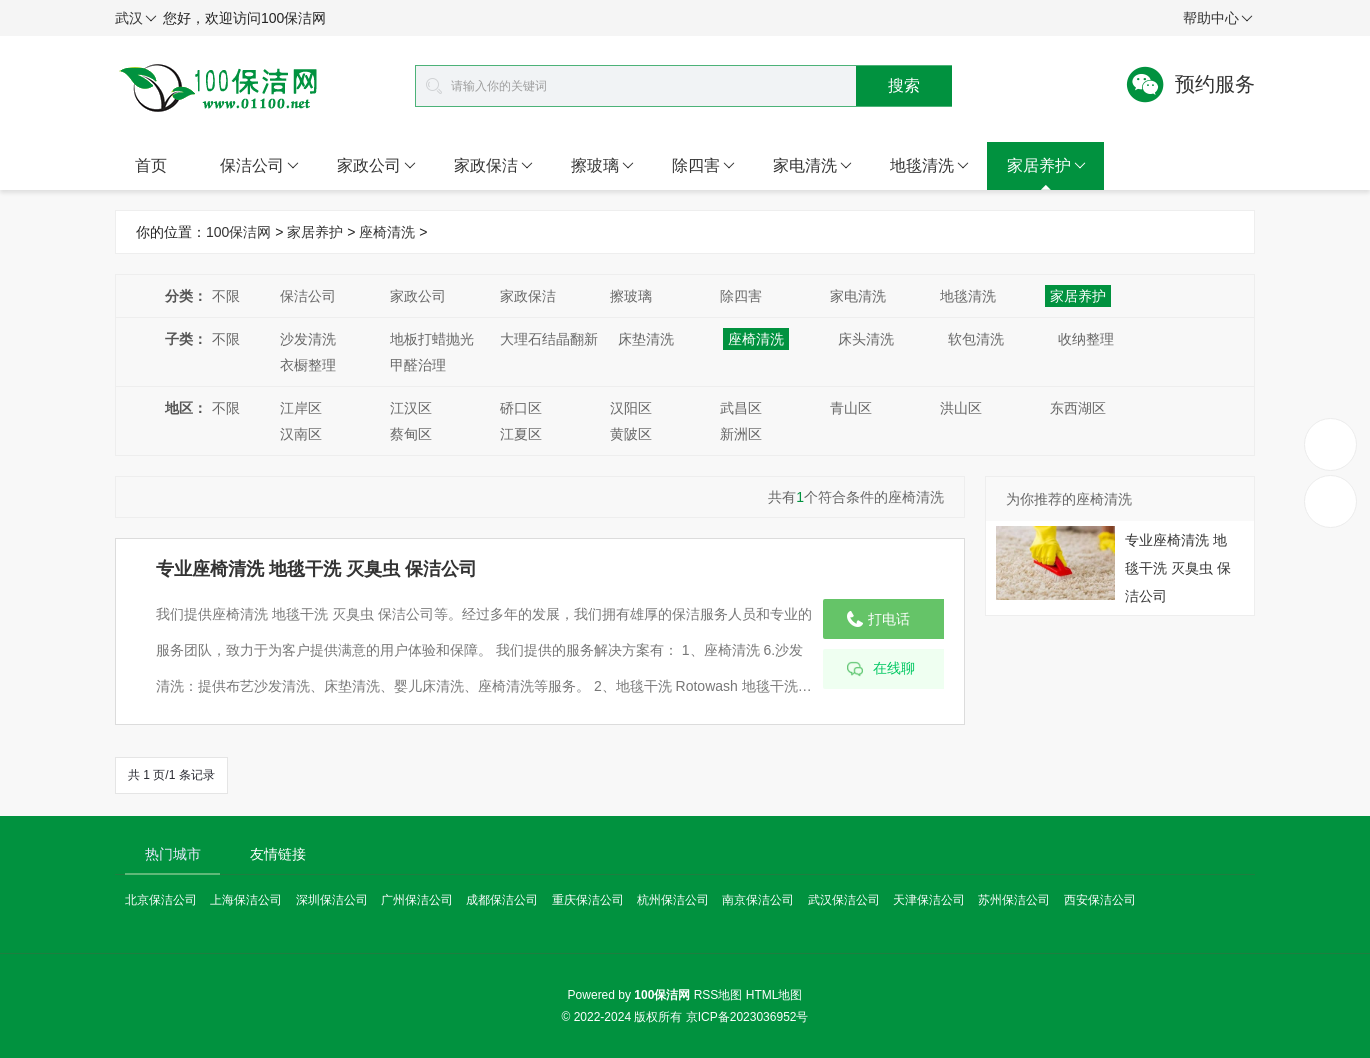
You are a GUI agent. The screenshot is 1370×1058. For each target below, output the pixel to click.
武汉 (136, 19)
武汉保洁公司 (844, 900)
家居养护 (1046, 166)
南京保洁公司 (758, 900)
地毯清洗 (929, 166)
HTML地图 (774, 995)
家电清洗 (812, 166)
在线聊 (894, 668)
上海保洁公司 (246, 900)
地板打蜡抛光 (432, 339)
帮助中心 (1218, 19)
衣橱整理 (308, 365)
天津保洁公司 (929, 900)
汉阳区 (631, 408)
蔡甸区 (411, 434)
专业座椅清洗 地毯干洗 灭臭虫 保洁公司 (316, 569)
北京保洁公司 (161, 900)
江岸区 (301, 408)
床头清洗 (866, 339)
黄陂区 (631, 434)
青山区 (851, 408)
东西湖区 (1078, 408)
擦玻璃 (602, 166)
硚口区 (521, 408)
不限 (226, 296)
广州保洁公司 (417, 900)
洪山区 (961, 408)
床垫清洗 (646, 339)
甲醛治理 (418, 365)
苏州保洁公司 (1014, 900)
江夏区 (521, 434)
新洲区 (741, 434)
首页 (151, 165)
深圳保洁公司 (332, 900)
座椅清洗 (387, 232)
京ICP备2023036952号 (747, 1017)
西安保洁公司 (1100, 900)
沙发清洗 (308, 339)
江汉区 (411, 408)
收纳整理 (1086, 339)
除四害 (703, 166)
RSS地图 (718, 995)
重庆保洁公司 (588, 900)
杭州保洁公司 (673, 900)
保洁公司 (259, 166)
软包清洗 (976, 339)
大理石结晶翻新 (549, 339)
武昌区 (741, 408)
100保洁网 (238, 232)
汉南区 (301, 434)
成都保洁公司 (502, 900)
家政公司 (376, 166)
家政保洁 (493, 166)
